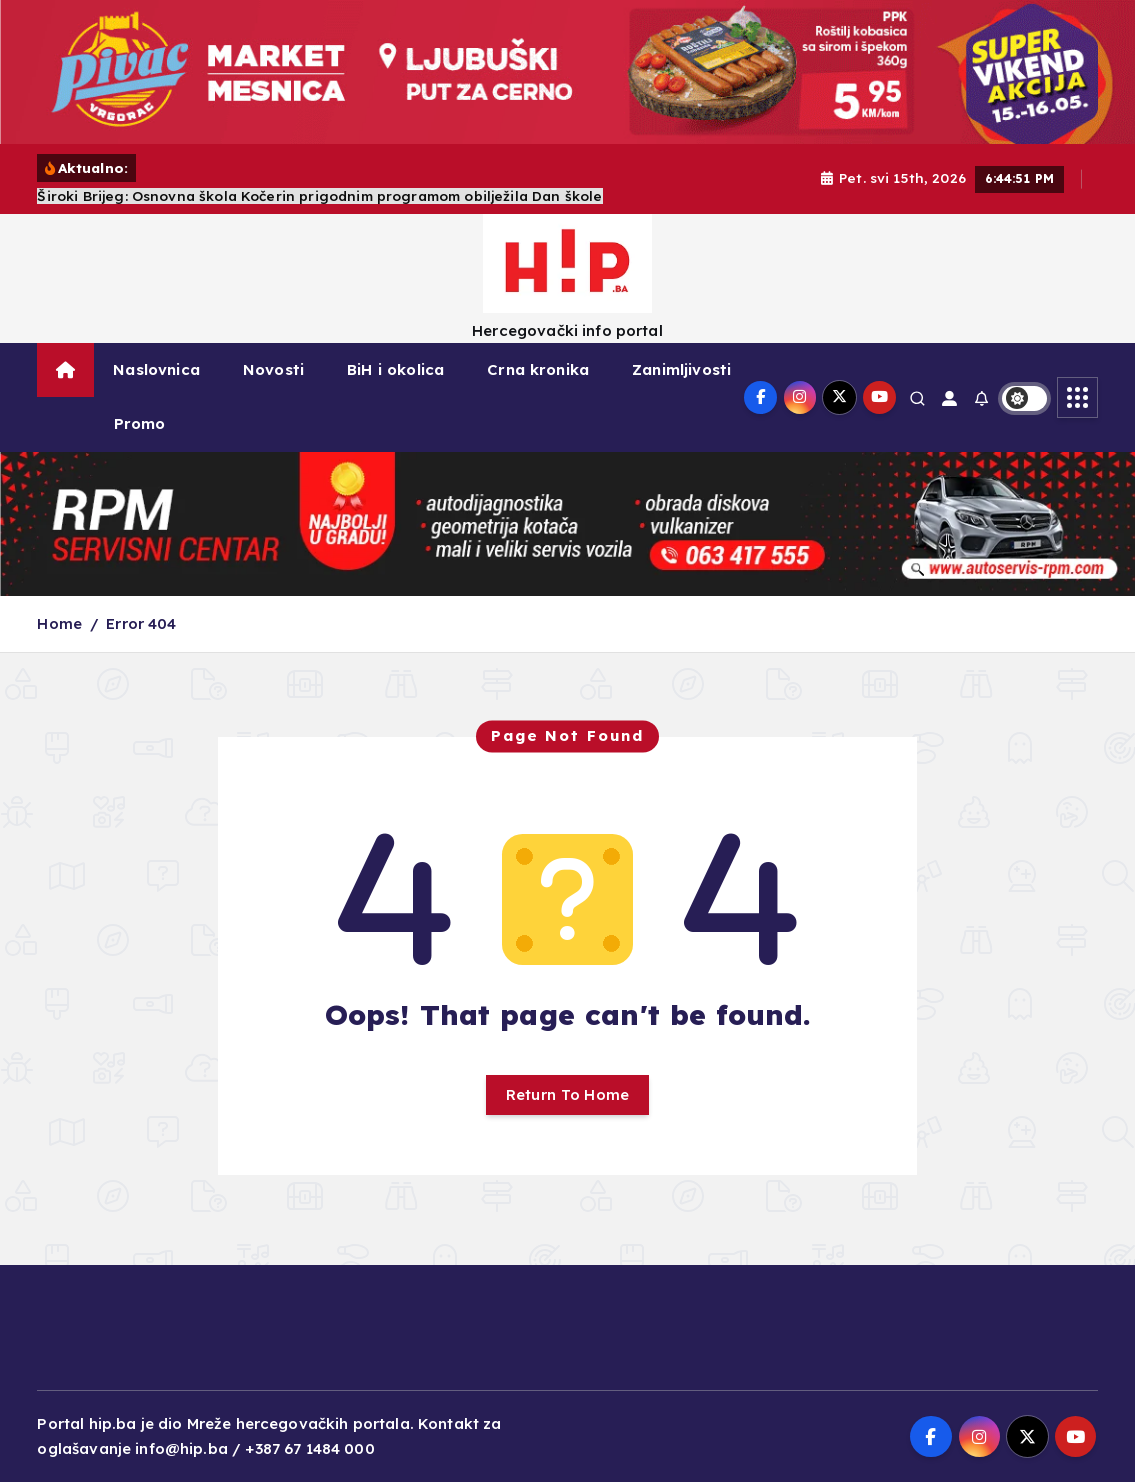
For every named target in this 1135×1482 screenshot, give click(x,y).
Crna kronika (538, 369)
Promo (140, 423)
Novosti (273, 369)
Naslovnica (156, 369)
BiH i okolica (395, 369)
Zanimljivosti (681, 369)
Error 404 (141, 623)
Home (59, 623)
